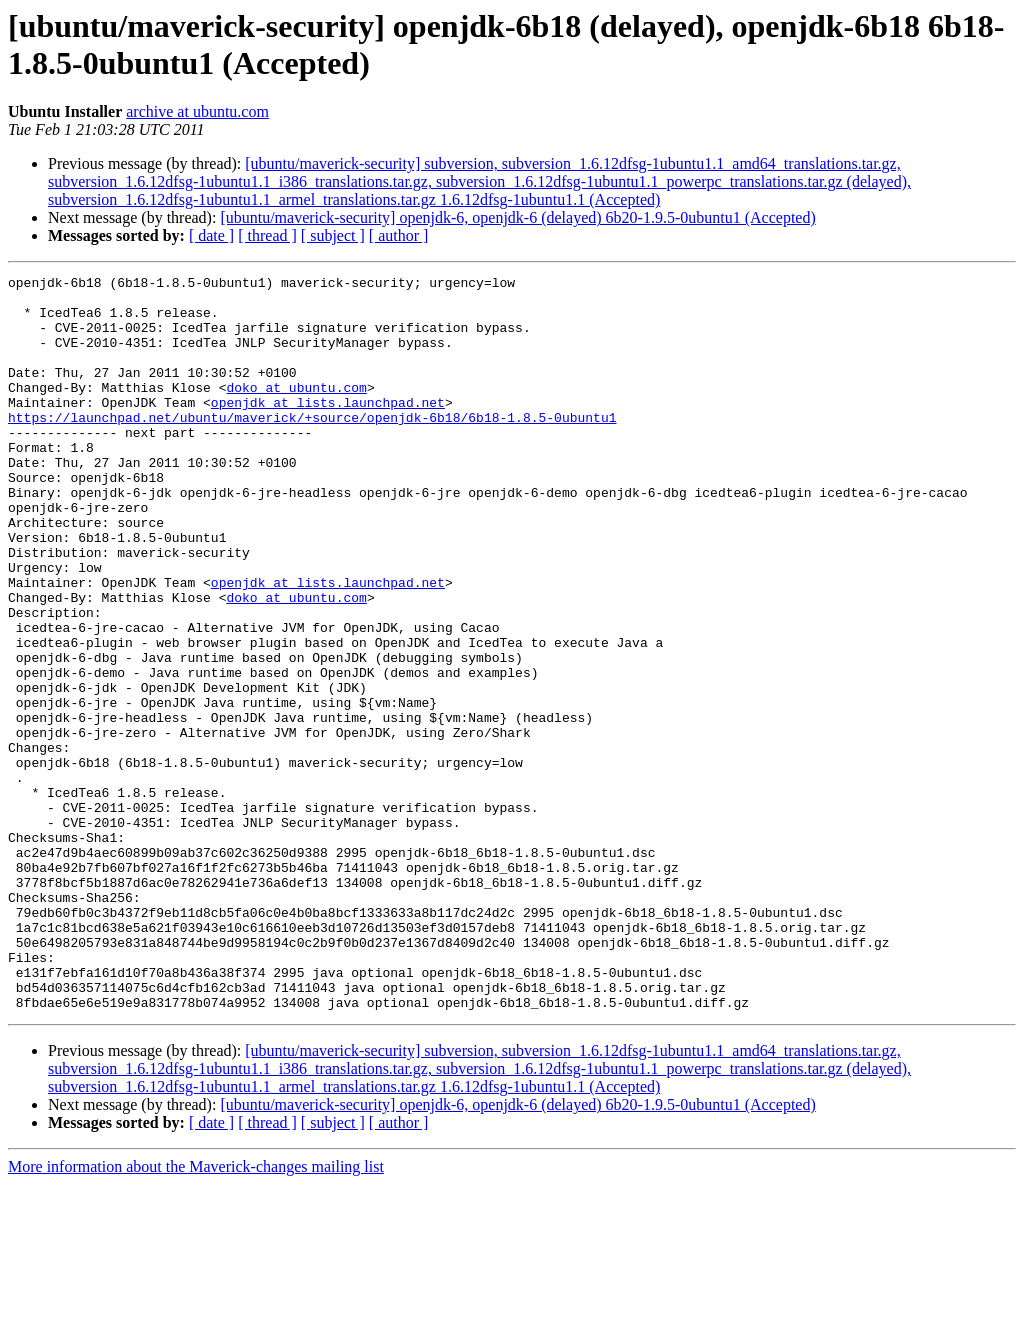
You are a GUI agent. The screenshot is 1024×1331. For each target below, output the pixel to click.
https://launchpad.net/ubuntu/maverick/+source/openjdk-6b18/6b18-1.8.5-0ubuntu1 (312, 447)
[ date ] (211, 235)
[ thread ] (267, 235)
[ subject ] (333, 235)
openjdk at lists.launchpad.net (328, 429)
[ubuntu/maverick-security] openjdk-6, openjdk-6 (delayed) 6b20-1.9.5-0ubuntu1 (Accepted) (517, 217)
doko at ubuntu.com (296, 411)
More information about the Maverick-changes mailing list (196, 1313)
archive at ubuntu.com (197, 111)
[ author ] (399, 235)
